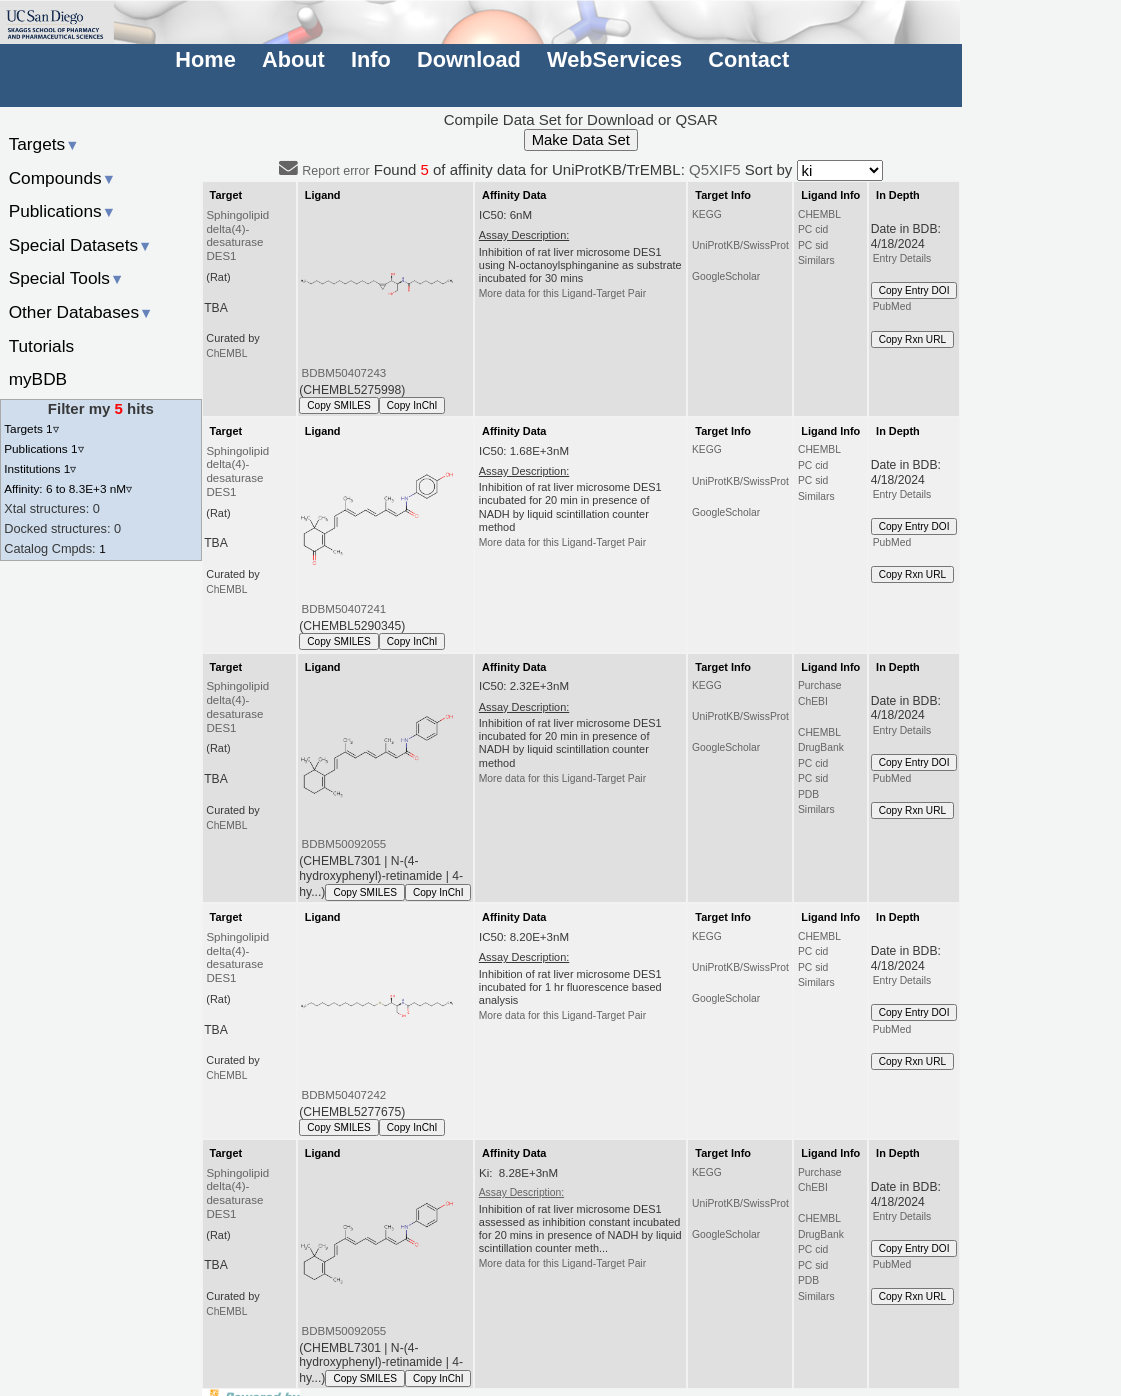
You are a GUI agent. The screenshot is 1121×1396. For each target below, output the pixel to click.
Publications (62, 211)
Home (205, 59)
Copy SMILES (339, 405)
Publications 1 (43, 448)
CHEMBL (819, 214)
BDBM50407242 (344, 1095)
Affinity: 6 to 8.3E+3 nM (68, 488)
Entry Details (902, 258)
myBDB (38, 379)
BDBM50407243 (344, 373)
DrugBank (821, 747)
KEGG (707, 214)
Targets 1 (31, 428)
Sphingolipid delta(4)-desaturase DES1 (237, 236)
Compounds (62, 178)
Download (469, 59)
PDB (808, 794)
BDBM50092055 (344, 844)
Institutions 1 (40, 468)
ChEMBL (226, 353)
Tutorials (42, 346)
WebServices (614, 59)
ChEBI (813, 701)
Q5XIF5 (715, 169)
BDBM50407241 (344, 609)
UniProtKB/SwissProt (740, 245)
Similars (816, 260)
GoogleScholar (726, 276)
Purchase (820, 685)
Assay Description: (521, 1192)
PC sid (813, 245)
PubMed (892, 306)
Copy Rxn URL (912, 339)
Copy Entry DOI (914, 290)
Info (371, 59)
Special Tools (67, 278)
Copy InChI (412, 405)
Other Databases (81, 312)
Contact (748, 59)
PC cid (813, 229)
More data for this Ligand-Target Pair (562, 293)
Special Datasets (81, 245)
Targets (44, 144)
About (293, 59)
